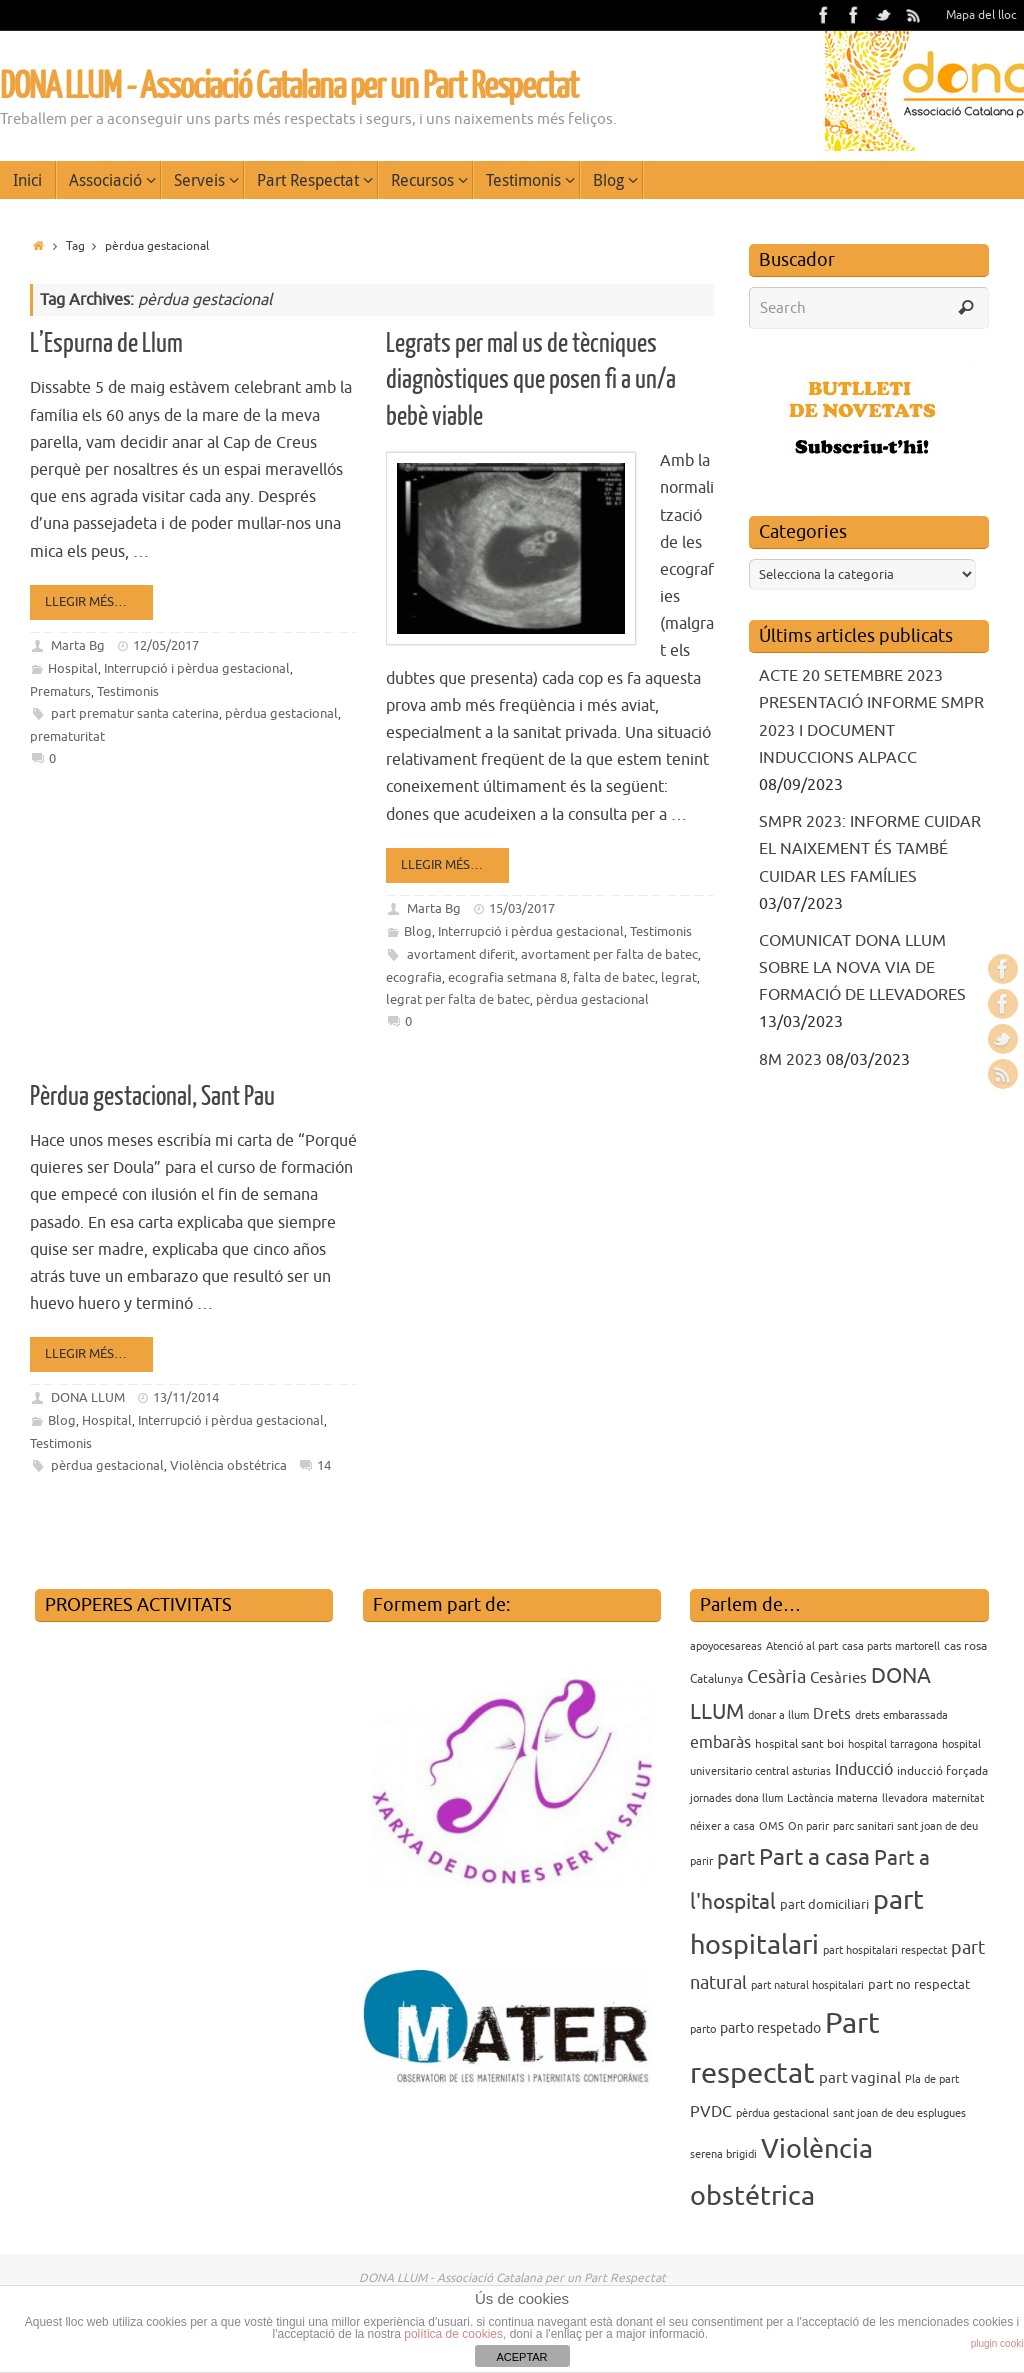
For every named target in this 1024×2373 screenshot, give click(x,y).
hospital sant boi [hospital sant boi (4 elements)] (799, 1744)
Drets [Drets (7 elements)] (832, 1714)
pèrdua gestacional (281, 713)
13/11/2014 (186, 1397)
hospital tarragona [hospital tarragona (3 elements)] (893, 1744)
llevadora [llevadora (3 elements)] (905, 1798)
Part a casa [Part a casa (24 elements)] (814, 1857)
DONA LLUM (88, 1397)
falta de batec (614, 977)
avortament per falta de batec (609, 954)
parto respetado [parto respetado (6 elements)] (770, 2028)
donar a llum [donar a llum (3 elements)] (778, 1715)
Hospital (73, 668)
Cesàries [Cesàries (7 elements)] (838, 1678)
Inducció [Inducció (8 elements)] (864, 1770)
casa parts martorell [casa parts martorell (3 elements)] (891, 1646)
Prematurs (60, 691)
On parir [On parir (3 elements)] (808, 1826)
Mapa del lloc (981, 15)
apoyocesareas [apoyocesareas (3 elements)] (726, 1646)
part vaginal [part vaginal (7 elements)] (860, 2078)
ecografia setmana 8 (507, 977)
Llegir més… (95, 601)
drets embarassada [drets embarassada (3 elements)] (901, 1715)
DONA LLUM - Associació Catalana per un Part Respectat (289, 87)
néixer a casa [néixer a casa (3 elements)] (722, 1826)
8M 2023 (790, 1060)
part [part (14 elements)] (736, 1858)
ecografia (414, 977)
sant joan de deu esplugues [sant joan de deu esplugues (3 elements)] (899, 2113)
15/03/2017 (522, 908)
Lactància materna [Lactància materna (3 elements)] (832, 1798)
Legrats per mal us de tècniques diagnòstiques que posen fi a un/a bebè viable (531, 380)
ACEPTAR (521, 2357)
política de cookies (453, 2334)
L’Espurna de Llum (106, 343)
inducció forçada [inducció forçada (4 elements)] (942, 1771)
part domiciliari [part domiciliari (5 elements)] (824, 1904)
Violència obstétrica (228, 1465)
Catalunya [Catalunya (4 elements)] (716, 1679)
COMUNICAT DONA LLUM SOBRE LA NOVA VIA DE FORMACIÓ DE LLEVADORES (862, 968)
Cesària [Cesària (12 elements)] (776, 1677)
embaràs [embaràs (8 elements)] (720, 1743)
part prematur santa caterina (135, 713)
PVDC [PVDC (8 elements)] (711, 2112)
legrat (679, 977)
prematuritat (67, 736)
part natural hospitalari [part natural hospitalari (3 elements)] (807, 1985)
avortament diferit (461, 954)
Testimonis (128, 691)
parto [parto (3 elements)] (703, 2029)
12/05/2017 (166, 645)
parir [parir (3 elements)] (701, 1861)
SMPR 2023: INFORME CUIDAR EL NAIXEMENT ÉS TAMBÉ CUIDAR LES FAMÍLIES (870, 849)
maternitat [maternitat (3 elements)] (958, 1798)
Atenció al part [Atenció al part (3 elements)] (802, 1646)
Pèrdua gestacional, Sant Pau (152, 1096)
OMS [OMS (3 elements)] (771, 1826)
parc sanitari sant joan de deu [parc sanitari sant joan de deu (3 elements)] (905, 1826)
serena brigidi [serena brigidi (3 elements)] (723, 2154)
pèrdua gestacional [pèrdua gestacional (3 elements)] (782, 2113)
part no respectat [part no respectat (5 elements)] (919, 1984)
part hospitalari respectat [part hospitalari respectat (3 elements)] (885, 1950)
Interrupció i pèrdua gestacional (197, 668)
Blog (418, 931)
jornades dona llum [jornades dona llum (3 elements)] (736, 1798)
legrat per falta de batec (458, 999)
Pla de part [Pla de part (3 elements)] (932, 2079)
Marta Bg (78, 645)
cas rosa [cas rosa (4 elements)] (965, 1646)
